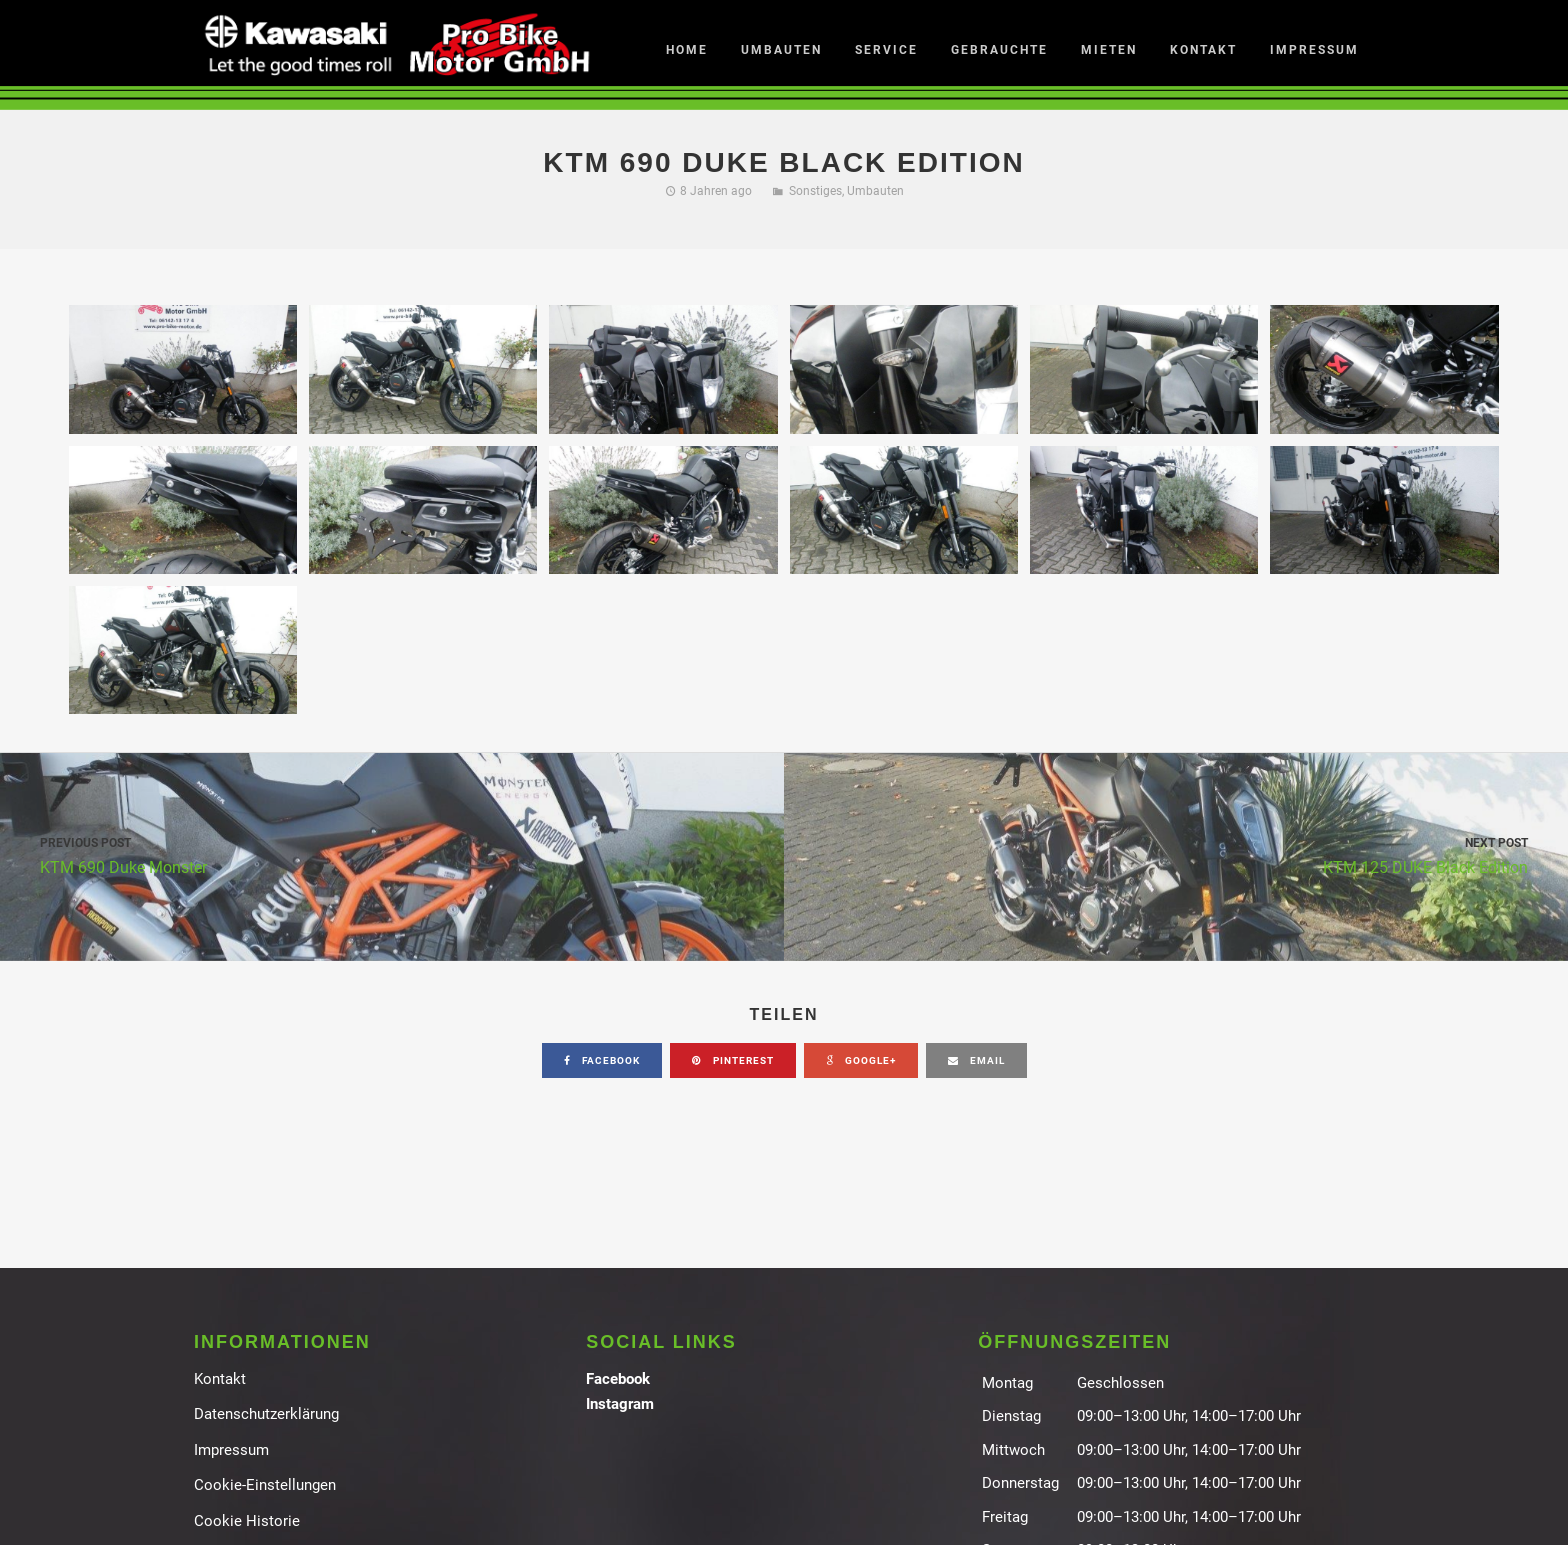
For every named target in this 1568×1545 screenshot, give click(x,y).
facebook (602, 1060)
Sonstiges (815, 191)
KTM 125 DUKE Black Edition (1176, 854)
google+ (861, 1060)
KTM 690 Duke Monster (392, 854)
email (976, 1060)
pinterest (733, 1060)
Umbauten (875, 191)
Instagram (620, 1404)
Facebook (618, 1379)
